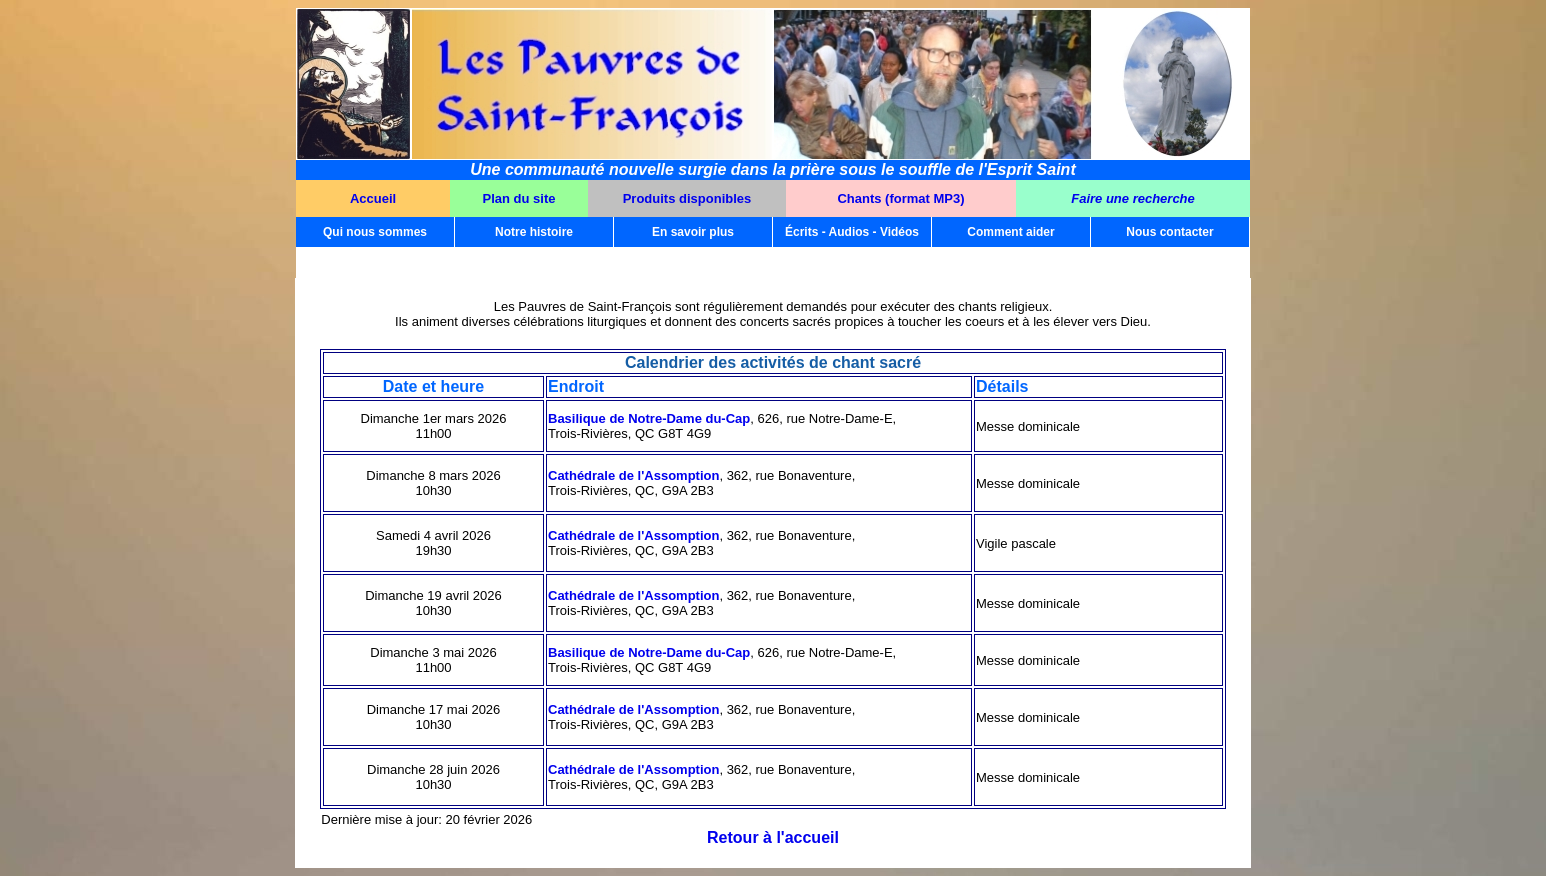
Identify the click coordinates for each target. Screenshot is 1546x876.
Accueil (373, 198)
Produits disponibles (687, 198)
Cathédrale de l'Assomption (633, 475)
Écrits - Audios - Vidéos (852, 232)
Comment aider (1010, 232)
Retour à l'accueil (773, 837)
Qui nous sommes (375, 232)
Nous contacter (1169, 232)
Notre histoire (534, 232)
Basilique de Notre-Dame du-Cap (649, 418)
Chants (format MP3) (900, 198)
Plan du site (519, 198)
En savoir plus (693, 232)
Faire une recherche (1133, 198)
